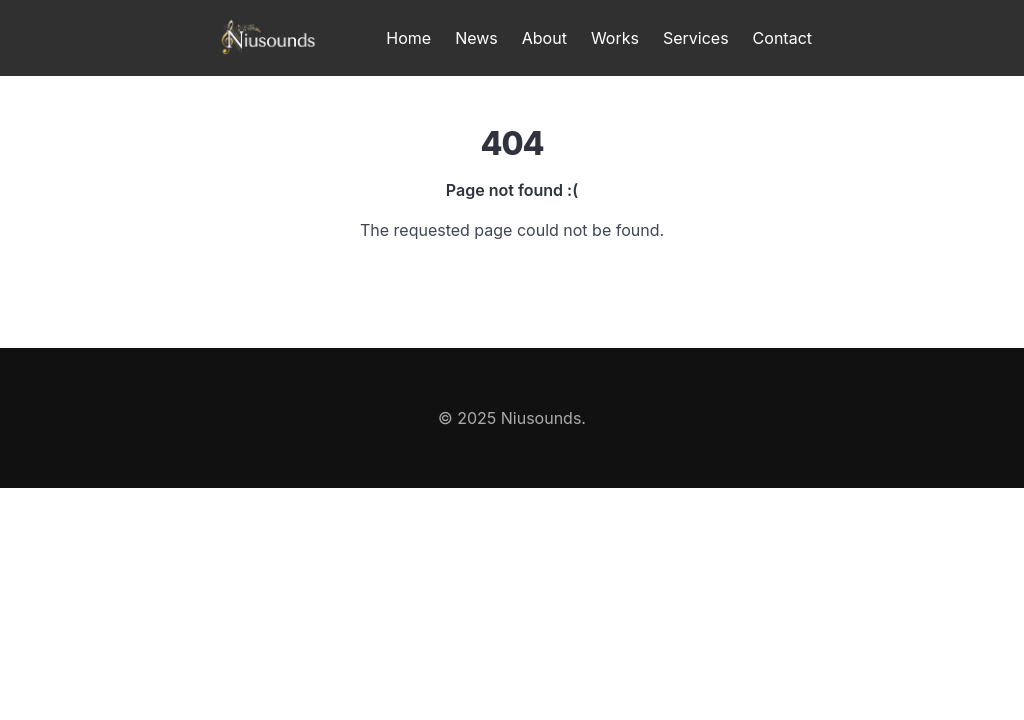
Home (408, 38)
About (544, 38)
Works (615, 38)
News (476, 38)
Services (696, 38)
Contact (782, 38)
